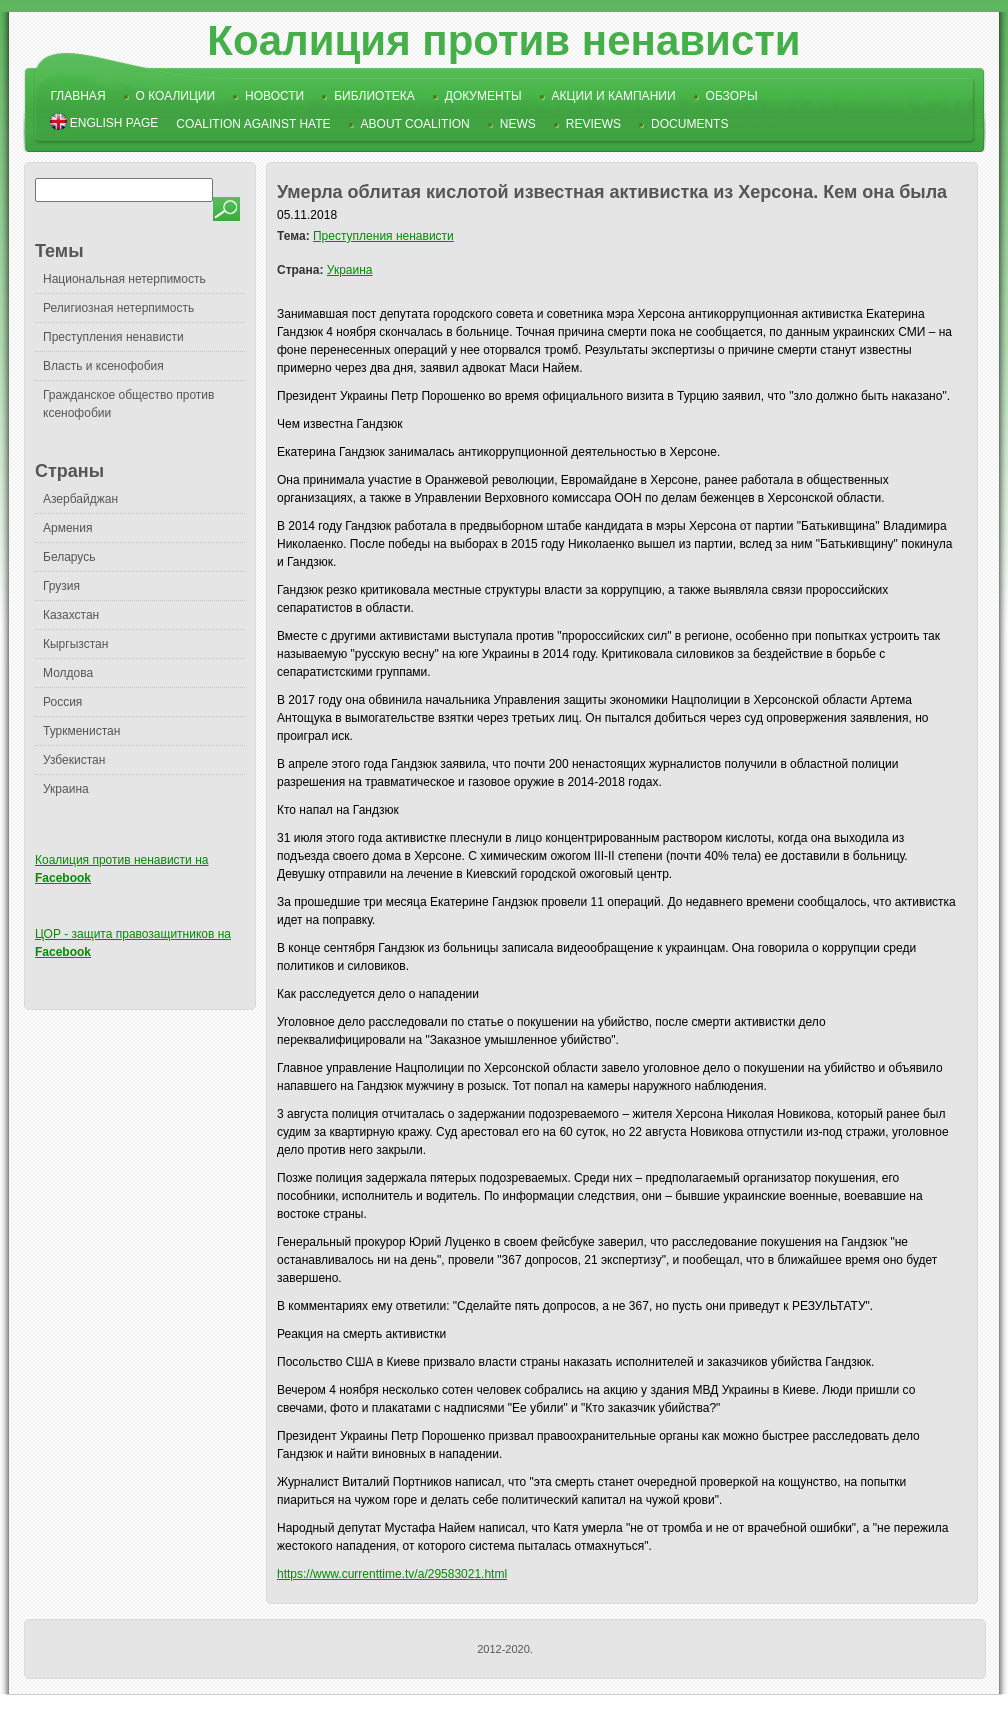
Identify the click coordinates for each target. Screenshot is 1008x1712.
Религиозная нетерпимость (118, 308)
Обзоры (732, 96)
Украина (66, 789)
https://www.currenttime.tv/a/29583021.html (392, 1574)
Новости (274, 96)
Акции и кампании (614, 96)
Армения (67, 528)
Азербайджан (80, 499)
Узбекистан (74, 760)
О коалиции (176, 96)
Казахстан (71, 615)
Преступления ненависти (113, 337)
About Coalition (415, 124)
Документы (483, 96)
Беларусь (69, 557)
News (518, 124)
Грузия (61, 586)
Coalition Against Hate (253, 124)
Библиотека (374, 96)
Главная (78, 96)
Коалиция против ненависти (503, 40)
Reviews (593, 124)
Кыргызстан (75, 644)
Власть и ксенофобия (103, 366)
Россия (62, 702)
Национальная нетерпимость (124, 279)
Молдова (68, 673)
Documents (689, 124)
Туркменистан (81, 731)
